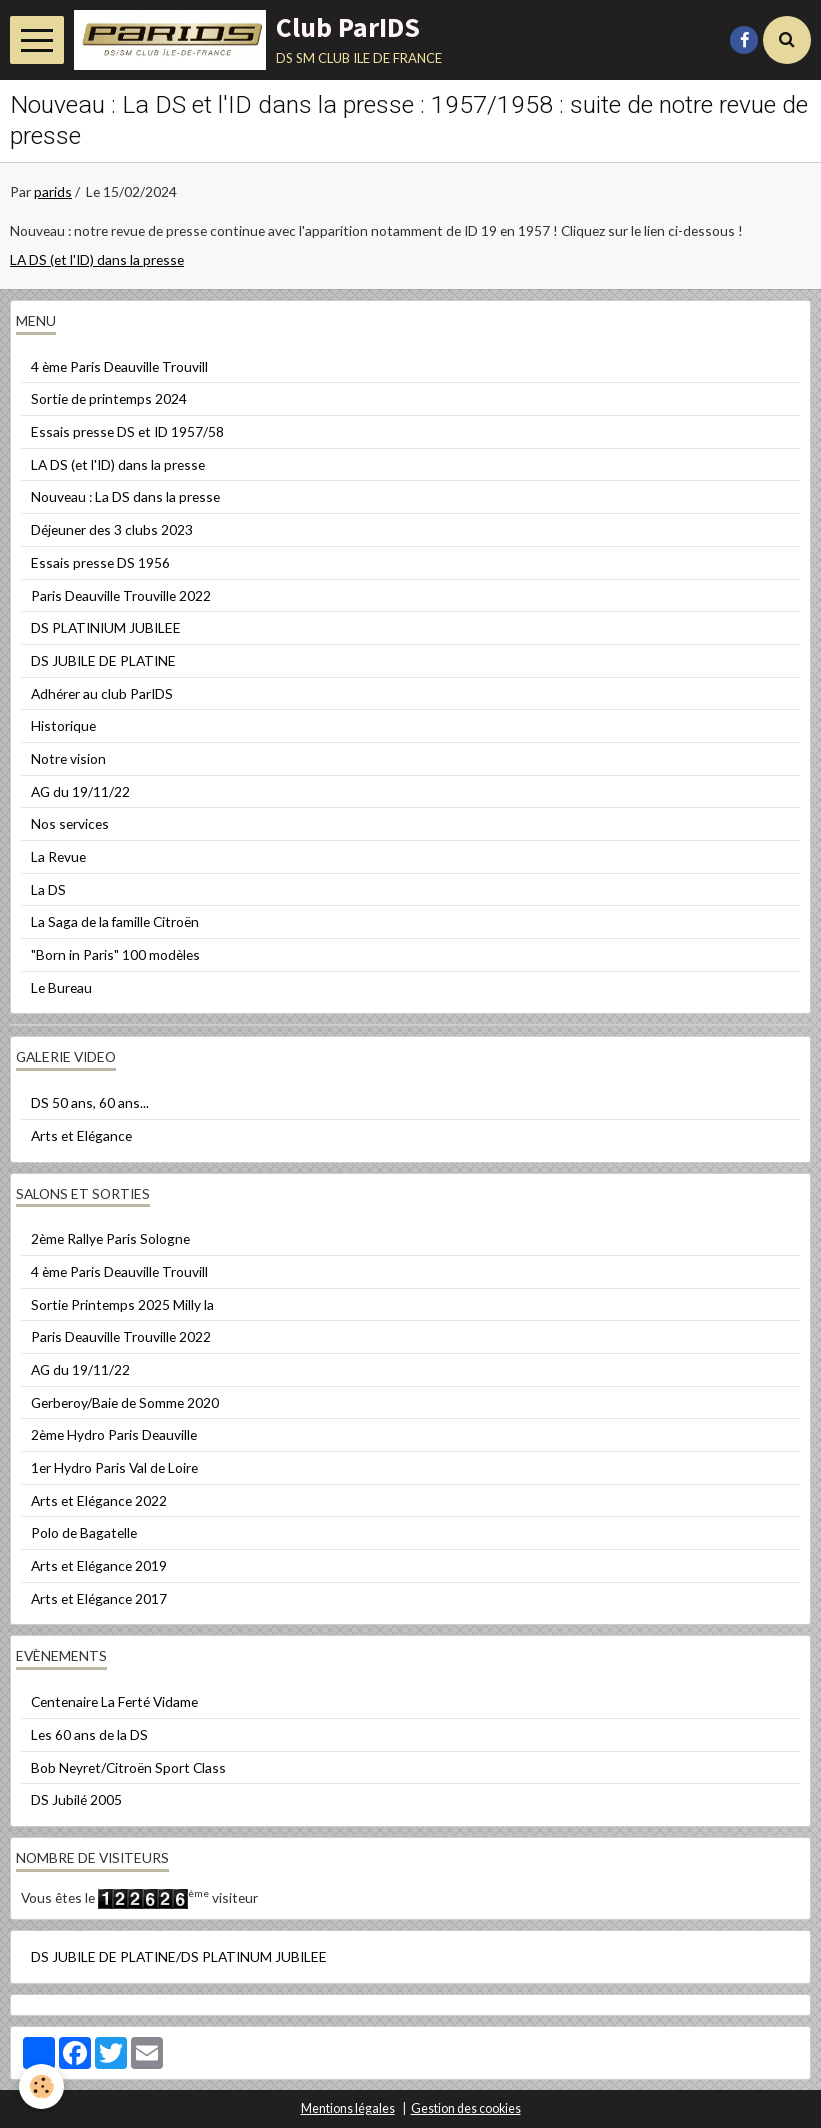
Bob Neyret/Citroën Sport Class (128, 1767)
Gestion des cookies (466, 2108)
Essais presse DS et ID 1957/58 (127, 431)
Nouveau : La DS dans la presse (125, 496)
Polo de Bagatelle (84, 1532)
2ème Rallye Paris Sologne (110, 1238)
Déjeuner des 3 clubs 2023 (112, 529)
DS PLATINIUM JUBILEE (106, 627)
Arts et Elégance (81, 1135)
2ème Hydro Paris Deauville (114, 1434)
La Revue (58, 856)
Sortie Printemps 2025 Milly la (122, 1304)
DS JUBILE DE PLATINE (103, 660)
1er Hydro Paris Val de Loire (114, 1467)
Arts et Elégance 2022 (99, 1500)
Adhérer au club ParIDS (102, 693)
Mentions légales (348, 2108)
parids (53, 191)
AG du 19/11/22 (80, 791)
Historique (63, 725)
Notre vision (68, 758)
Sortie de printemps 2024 (109, 398)
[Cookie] (42, 2086)
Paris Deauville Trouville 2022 (121, 595)
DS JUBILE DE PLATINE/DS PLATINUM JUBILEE (179, 1956)
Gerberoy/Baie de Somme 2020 (125, 1402)
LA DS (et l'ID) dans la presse (97, 259)
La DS (48, 889)
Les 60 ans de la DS (89, 1734)
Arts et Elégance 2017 (99, 1598)
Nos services (70, 823)
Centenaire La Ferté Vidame (114, 1701)
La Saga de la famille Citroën (115, 921)
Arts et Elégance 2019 (99, 1565)
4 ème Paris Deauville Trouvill (119, 366)
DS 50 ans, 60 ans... (90, 1102)
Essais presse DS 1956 (100, 562)
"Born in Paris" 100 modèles (115, 954)
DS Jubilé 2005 (76, 1799)
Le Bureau (61, 987)
